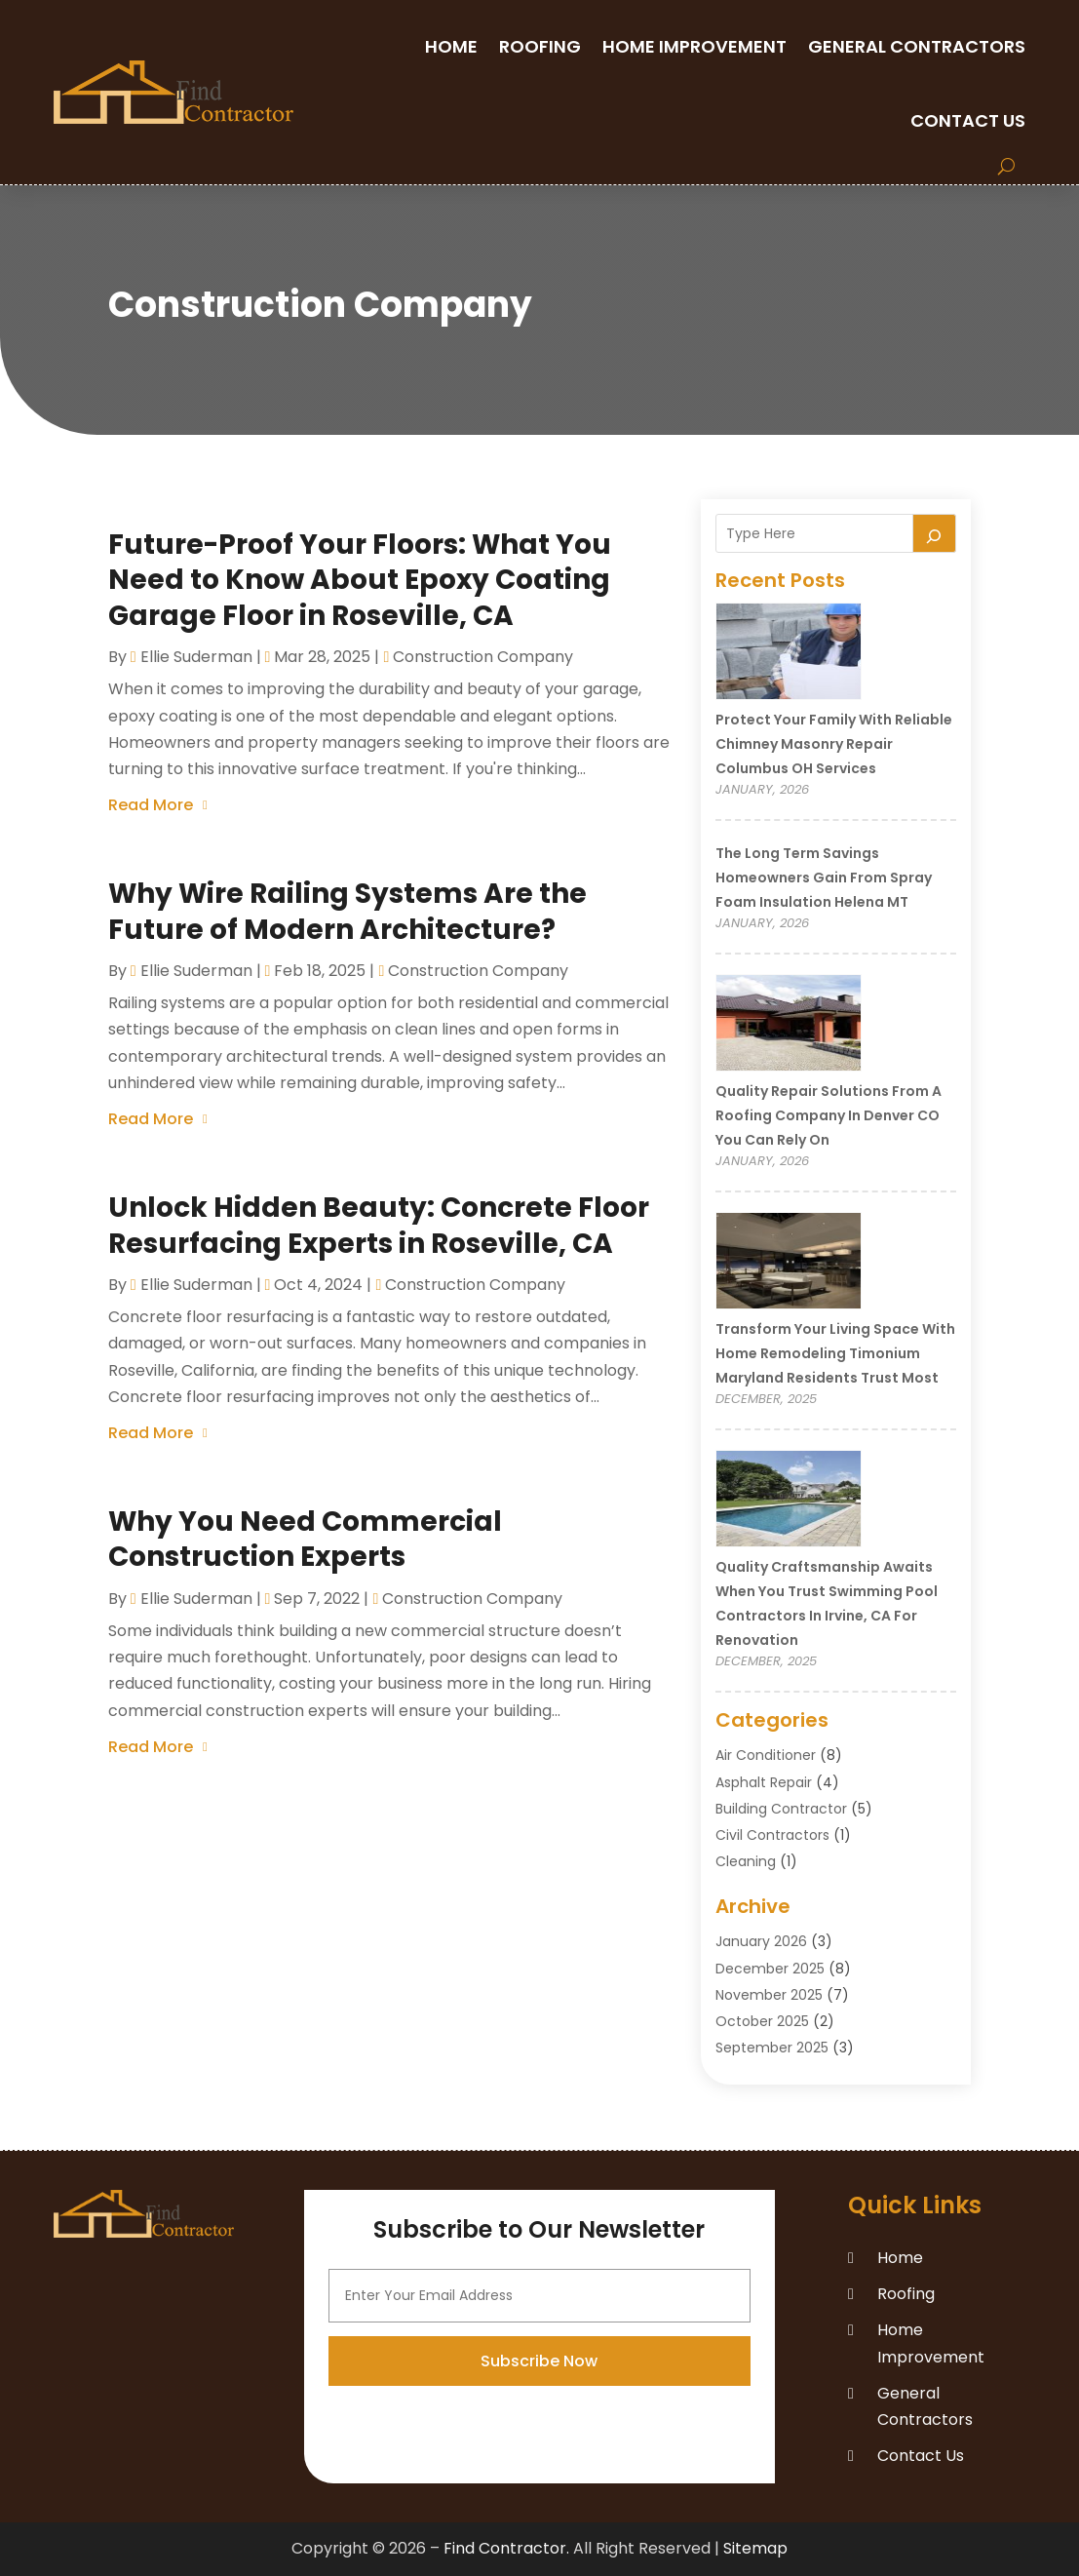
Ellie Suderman (196, 656)
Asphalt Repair (763, 1782)
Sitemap (755, 2548)
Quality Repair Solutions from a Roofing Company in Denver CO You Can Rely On (828, 1115)
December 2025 (770, 1968)
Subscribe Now (539, 2458)
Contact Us (967, 120)
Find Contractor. (506, 2548)
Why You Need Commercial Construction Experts (305, 1539)
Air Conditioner (765, 1755)
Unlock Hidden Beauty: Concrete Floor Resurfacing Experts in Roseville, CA (378, 1225)
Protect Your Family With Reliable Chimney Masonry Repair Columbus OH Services (833, 744)
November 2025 (769, 1995)
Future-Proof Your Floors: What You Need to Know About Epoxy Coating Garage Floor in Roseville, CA (359, 580)
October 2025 (762, 2021)
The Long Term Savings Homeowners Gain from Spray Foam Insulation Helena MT (823, 877)
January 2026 (761, 1941)
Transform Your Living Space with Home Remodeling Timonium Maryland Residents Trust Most (835, 1353)
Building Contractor (781, 1808)
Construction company (483, 656)
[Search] (934, 533)
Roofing (540, 46)
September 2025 (772, 2047)
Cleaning (745, 1861)
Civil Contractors (772, 1835)
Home (451, 46)
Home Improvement (694, 46)
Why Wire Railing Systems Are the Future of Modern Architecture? (347, 911)
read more (150, 805)
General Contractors (916, 46)
